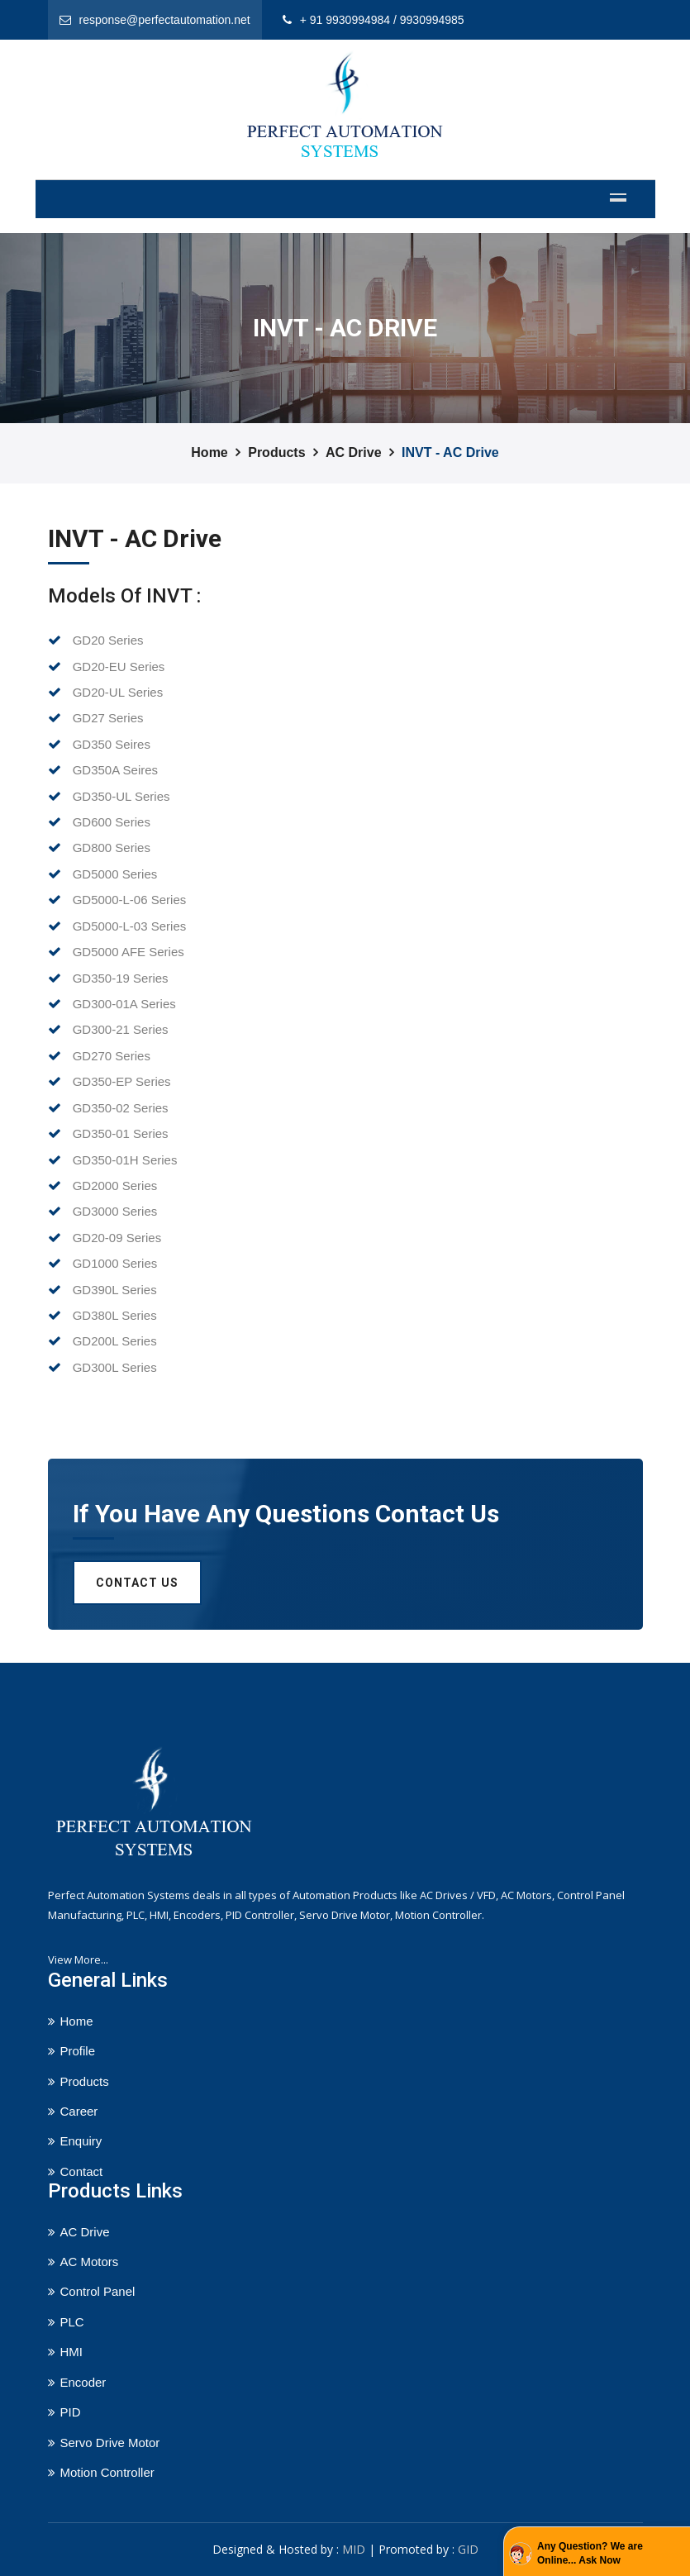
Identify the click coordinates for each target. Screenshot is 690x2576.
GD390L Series (102, 1290)
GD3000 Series (103, 1211)
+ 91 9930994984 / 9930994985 (382, 19)
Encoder (83, 2382)
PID (70, 2412)
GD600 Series (99, 822)
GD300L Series (102, 1367)
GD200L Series (102, 1341)
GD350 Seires (99, 744)
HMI (71, 2352)
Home (209, 452)
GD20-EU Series (106, 666)
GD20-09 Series (105, 1238)
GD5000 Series (103, 874)
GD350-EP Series (109, 1081)
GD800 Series (99, 847)
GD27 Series (96, 718)
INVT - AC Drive (450, 452)
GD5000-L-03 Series (117, 926)
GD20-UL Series (106, 692)
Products (276, 452)
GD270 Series (99, 1056)
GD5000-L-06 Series (117, 900)
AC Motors (89, 2262)
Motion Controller (107, 2472)
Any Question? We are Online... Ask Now (590, 2553)
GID (468, 2549)
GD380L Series (102, 1315)
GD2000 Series (103, 1185)
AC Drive (354, 452)
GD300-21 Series (108, 1029)
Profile (78, 2051)
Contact (81, 2171)
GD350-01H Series (113, 1160)
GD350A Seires (103, 770)
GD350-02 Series (108, 1108)
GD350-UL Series (109, 796)
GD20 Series (96, 640)
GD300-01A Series (112, 1004)
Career (79, 2111)
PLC (72, 2322)
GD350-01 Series (108, 1133)
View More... (78, 1959)
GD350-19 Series (108, 978)
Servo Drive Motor (110, 2443)
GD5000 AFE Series (116, 952)
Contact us (137, 1582)
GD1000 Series (103, 1263)
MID (353, 2549)
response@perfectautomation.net (164, 19)
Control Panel (98, 2291)
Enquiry (81, 2141)
